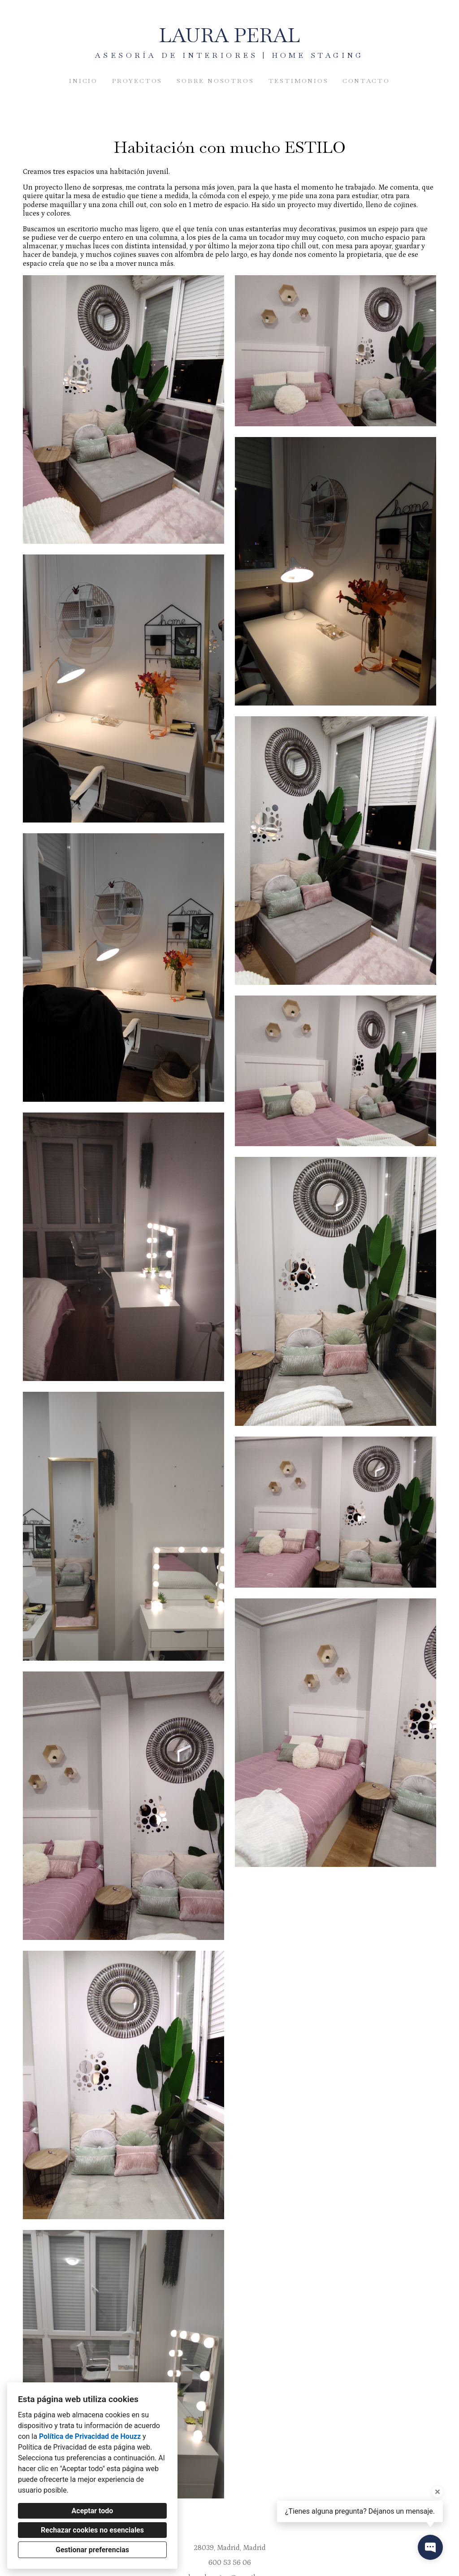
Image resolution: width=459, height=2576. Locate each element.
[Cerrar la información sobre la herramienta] (437, 2491)
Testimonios (298, 81)
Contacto (366, 81)
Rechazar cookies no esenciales (92, 2530)
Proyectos (137, 81)
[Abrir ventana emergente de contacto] (430, 2547)
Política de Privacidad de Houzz (90, 2436)
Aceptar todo (92, 2511)
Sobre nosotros (215, 81)
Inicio (83, 81)
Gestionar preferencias (92, 2550)
